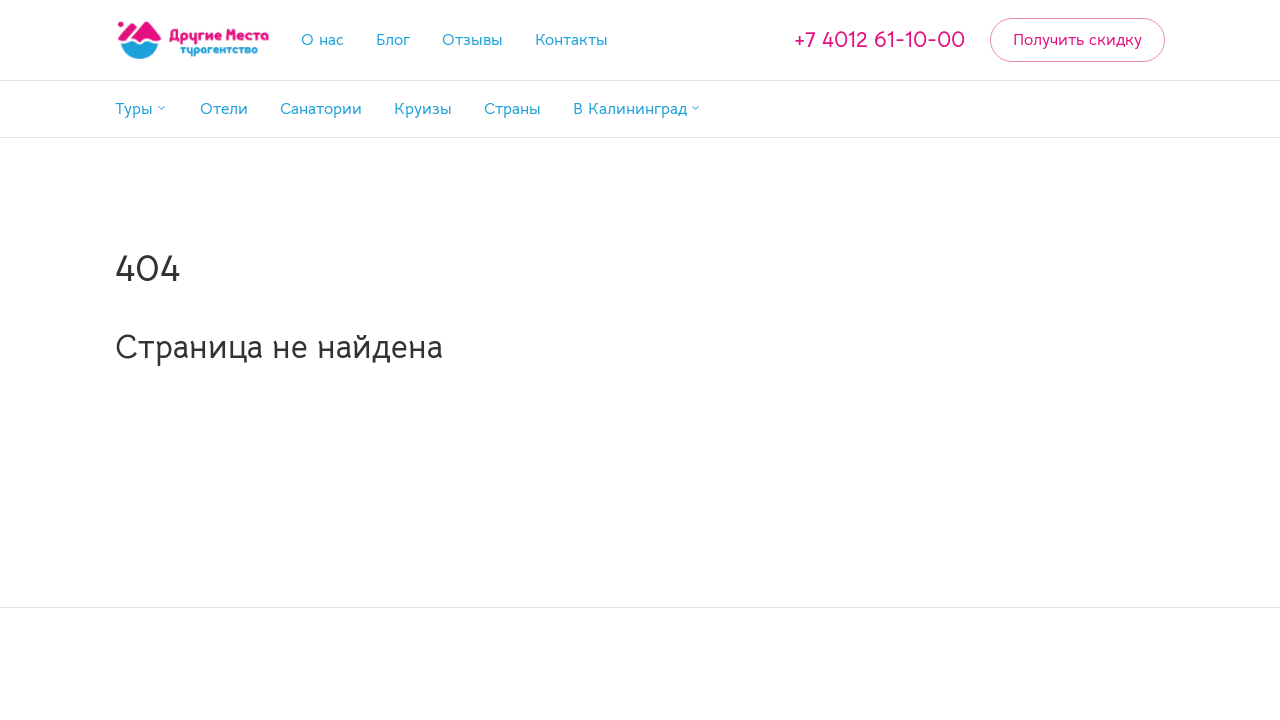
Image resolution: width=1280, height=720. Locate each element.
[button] (141, 109)
